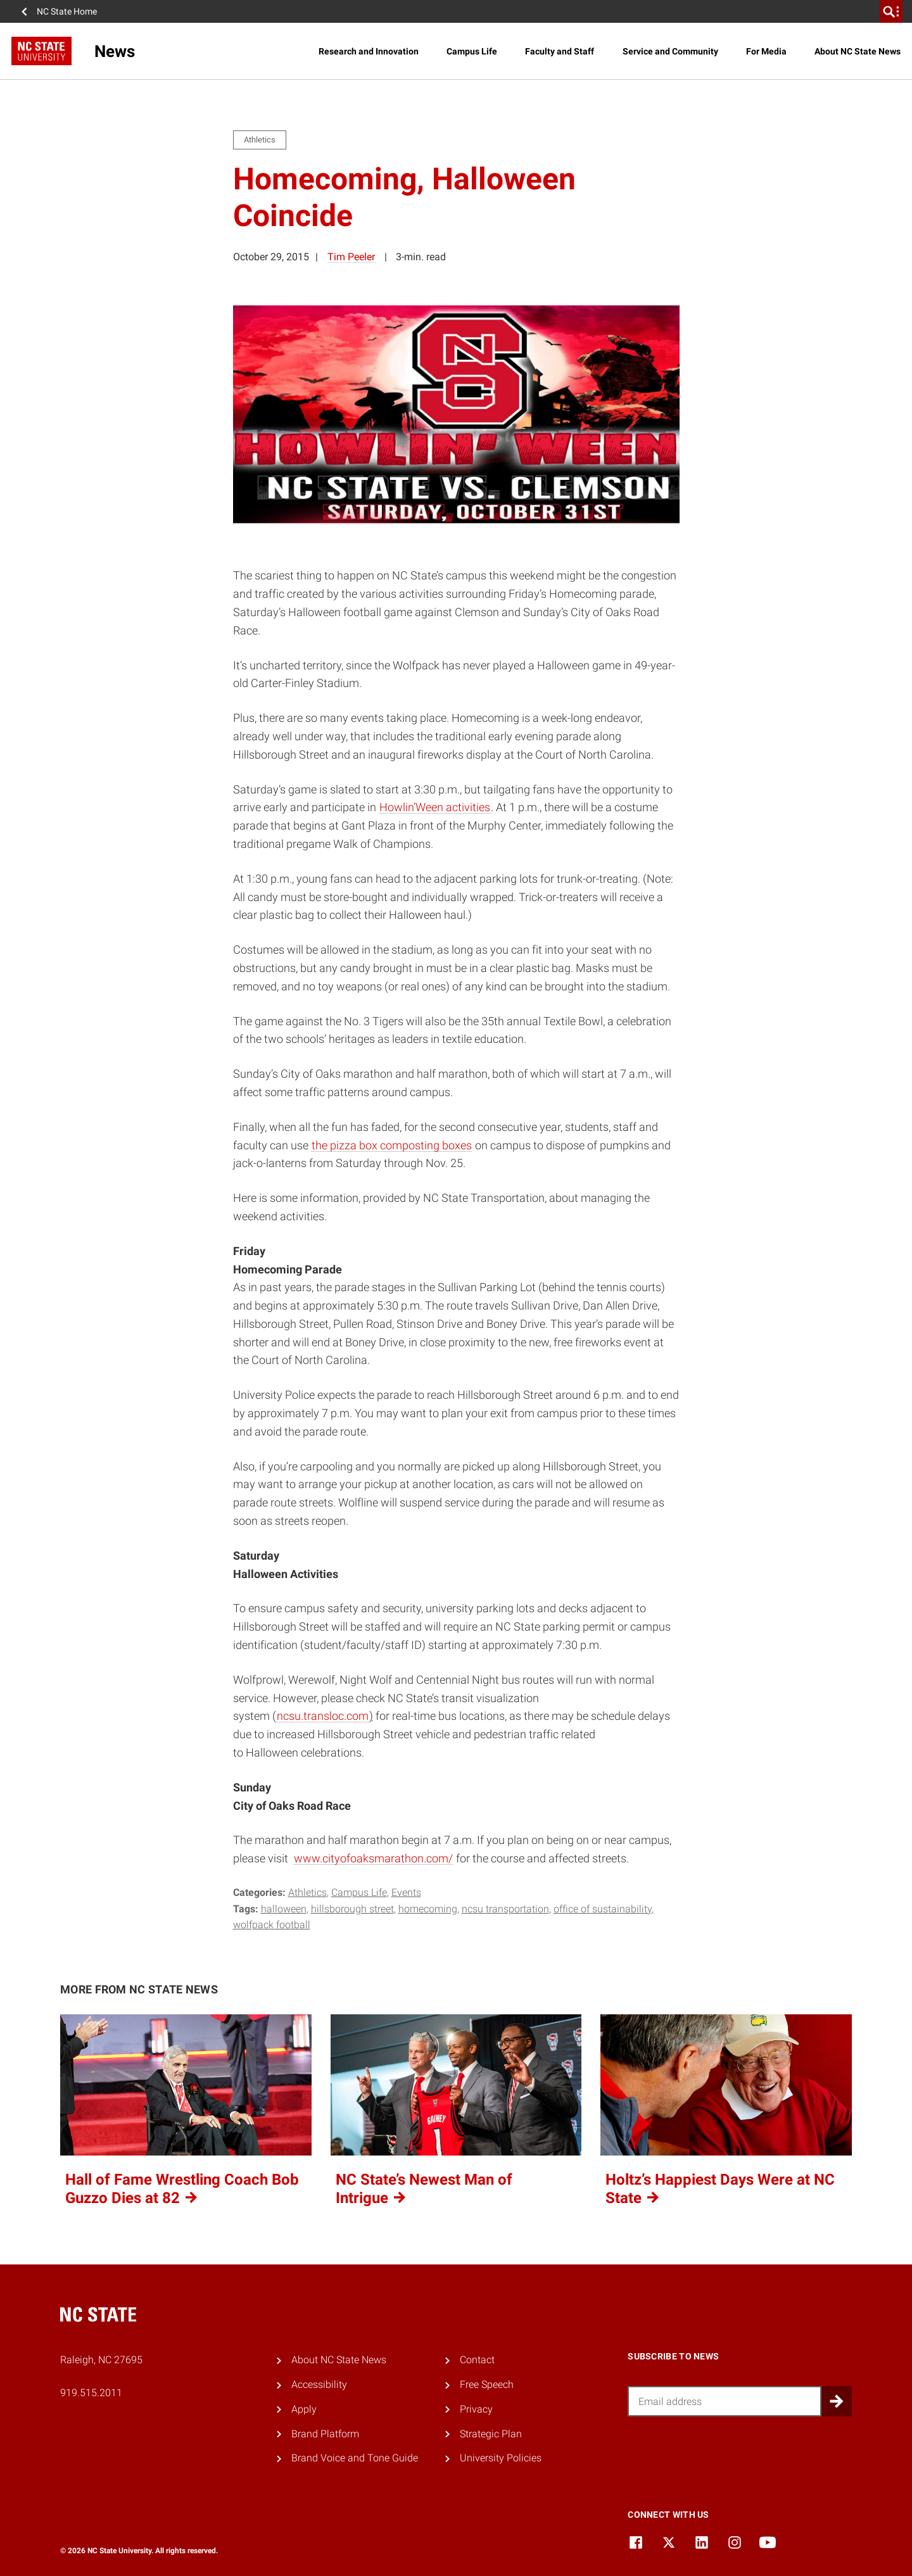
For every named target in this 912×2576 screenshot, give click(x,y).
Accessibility (319, 2384)
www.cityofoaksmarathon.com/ (373, 1858)
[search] (891, 11)
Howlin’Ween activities (434, 807)
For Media (766, 51)
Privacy (476, 2409)
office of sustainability (603, 1909)
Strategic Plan (491, 2434)
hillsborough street (352, 1909)
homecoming (427, 1909)
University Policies (501, 2458)
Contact (477, 2360)
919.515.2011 (91, 2393)
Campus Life (471, 51)
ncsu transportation (505, 1909)
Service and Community (670, 51)
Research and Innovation (369, 51)
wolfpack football (271, 1925)
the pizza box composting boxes (392, 1145)
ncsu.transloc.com (323, 1715)
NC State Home (67, 11)
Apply (304, 2409)
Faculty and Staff (559, 51)
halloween (284, 1909)
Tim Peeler (351, 257)
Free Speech (487, 2384)
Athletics (307, 1892)
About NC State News (857, 51)
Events (406, 1892)
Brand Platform (325, 2434)
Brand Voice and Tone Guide (354, 2458)
